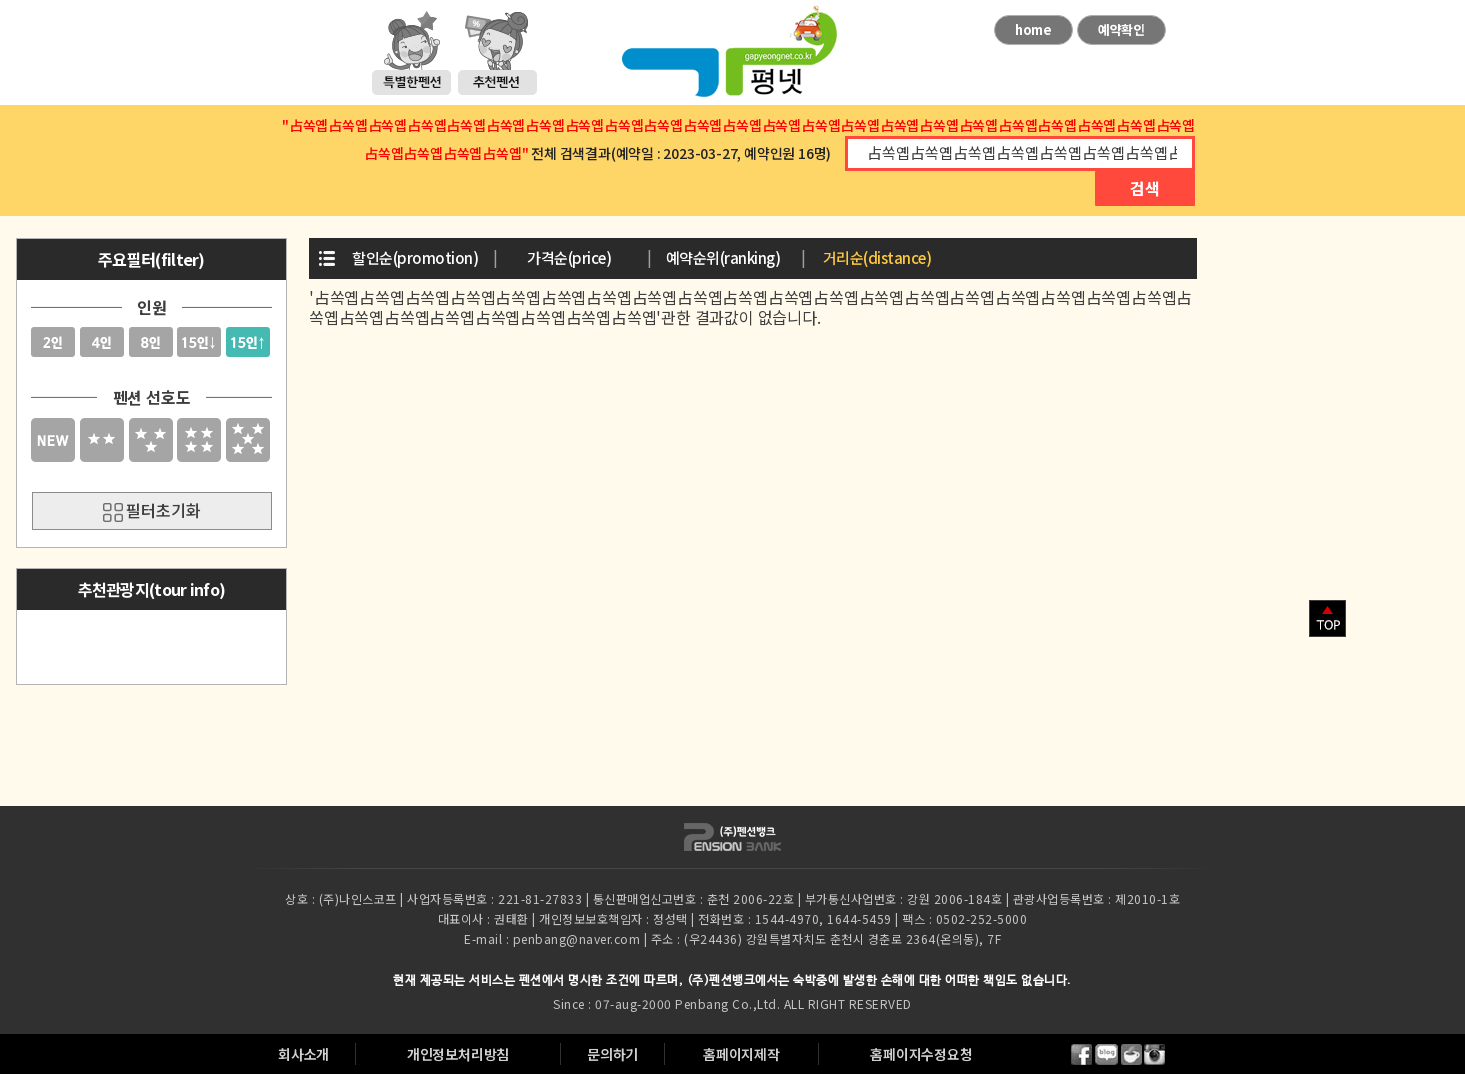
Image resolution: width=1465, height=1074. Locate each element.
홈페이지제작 (741, 1054)
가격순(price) (569, 257)
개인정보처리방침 (458, 1054)
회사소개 (303, 1054)
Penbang (702, 1003)
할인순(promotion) (415, 257)
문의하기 (612, 1054)
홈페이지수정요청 (921, 1054)
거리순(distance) (877, 257)
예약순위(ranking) (723, 257)
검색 (1145, 188)
